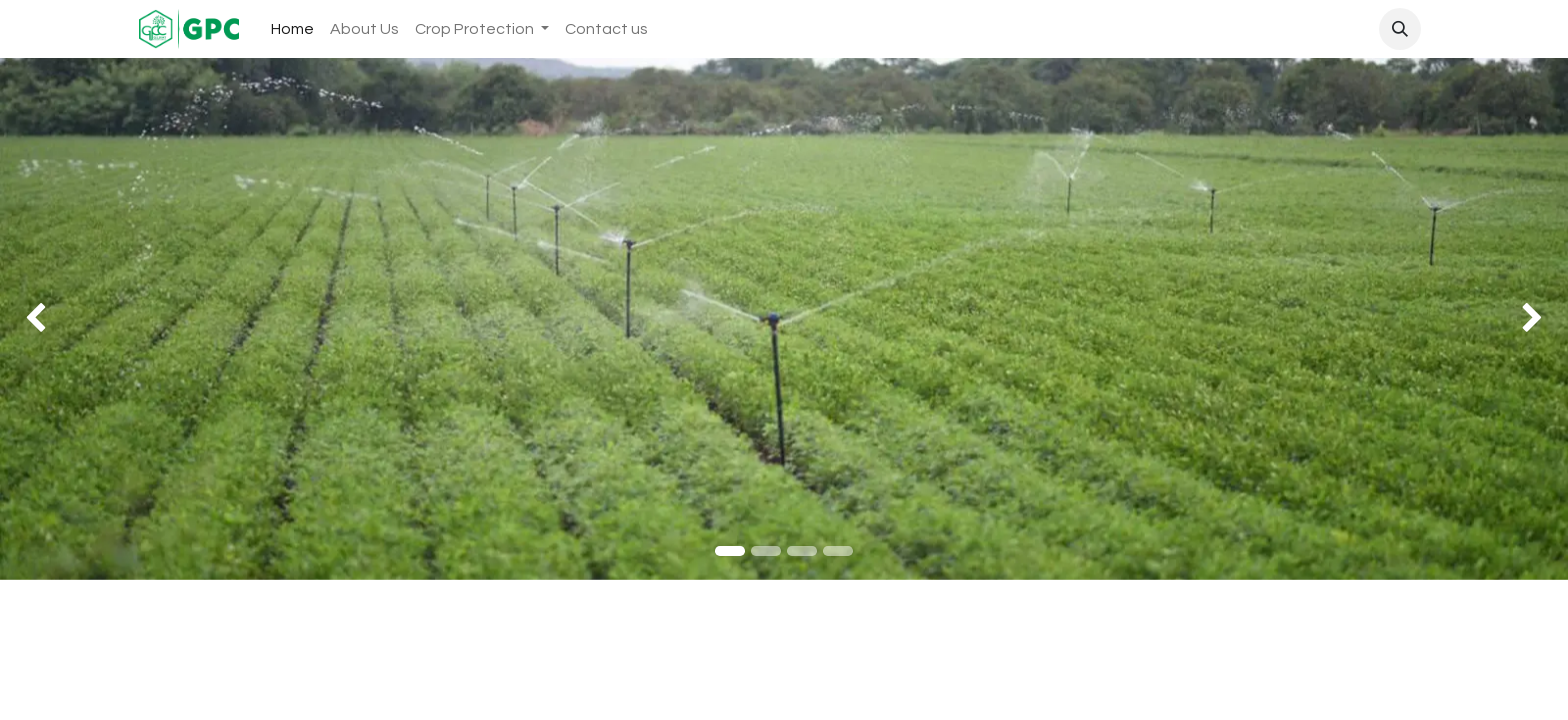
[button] (1400, 29)
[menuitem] (292, 29)
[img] (62, 319)
